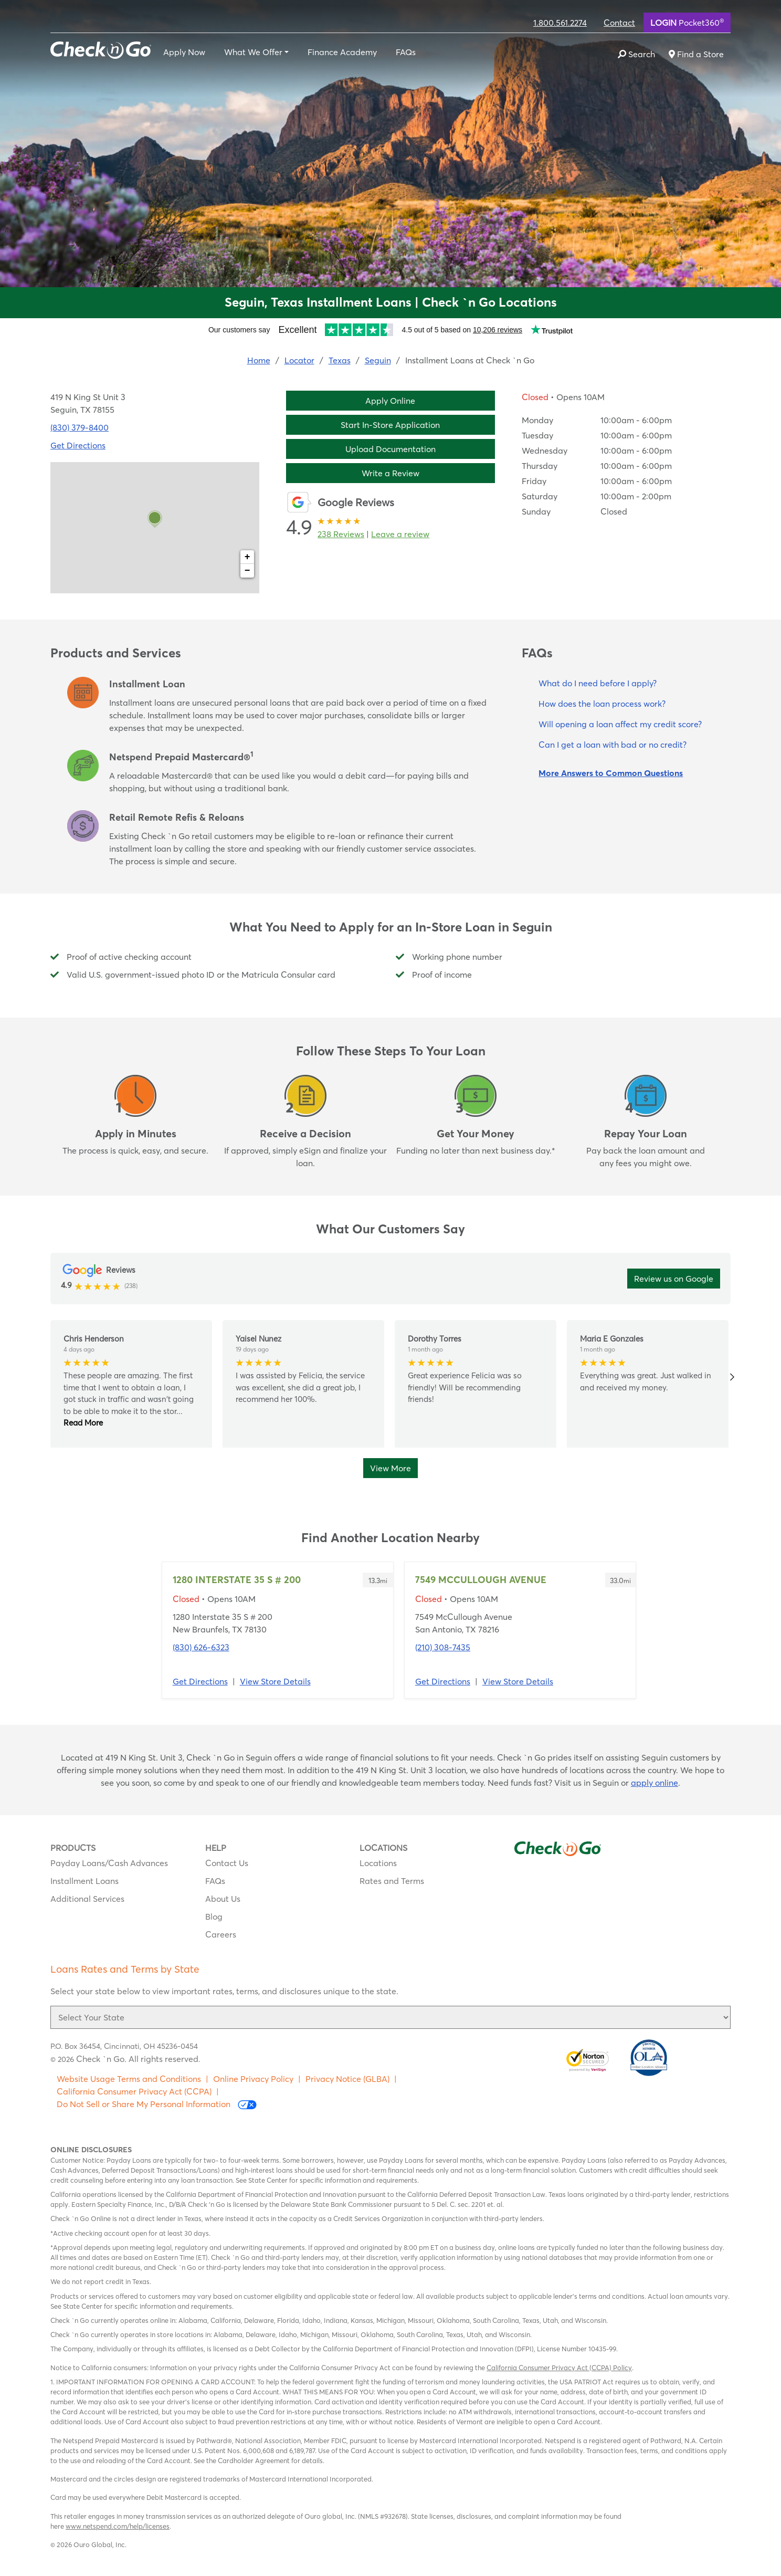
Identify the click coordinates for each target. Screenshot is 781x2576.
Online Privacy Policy (253, 2079)
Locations (378, 1863)
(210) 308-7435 (442, 1647)
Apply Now (184, 52)
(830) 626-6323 (201, 1647)
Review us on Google (673, 1278)
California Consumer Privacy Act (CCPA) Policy (559, 2367)
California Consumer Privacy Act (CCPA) (134, 2091)
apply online (654, 1782)
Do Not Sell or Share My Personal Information (157, 2104)
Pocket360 (687, 22)
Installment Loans (84, 1881)
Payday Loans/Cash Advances (109, 1863)
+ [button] (247, 557)
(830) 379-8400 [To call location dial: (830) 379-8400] (79, 427)
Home (258, 360)
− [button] (247, 570)
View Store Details (275, 1681)
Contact (619, 22)
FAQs (406, 52)
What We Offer (253, 52)
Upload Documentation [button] (390, 449)
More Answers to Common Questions (611, 773)
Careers (220, 1934)
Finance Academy (342, 52)
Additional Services (87, 1898)
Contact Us (226, 1863)
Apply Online (390, 400)
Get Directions (200, 1681)
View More (390, 1468)
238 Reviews (341, 534)
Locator (299, 360)
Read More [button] (83, 1423)
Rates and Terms (392, 1881)
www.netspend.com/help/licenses (118, 2526)
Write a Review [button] (390, 473)
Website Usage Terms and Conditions (129, 2079)
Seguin (378, 360)
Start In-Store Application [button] (390, 425)
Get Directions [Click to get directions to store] (77, 445)
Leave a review (400, 534)
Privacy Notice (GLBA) (347, 2079)
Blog (214, 1916)
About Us (222, 1898)
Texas (340, 360)
